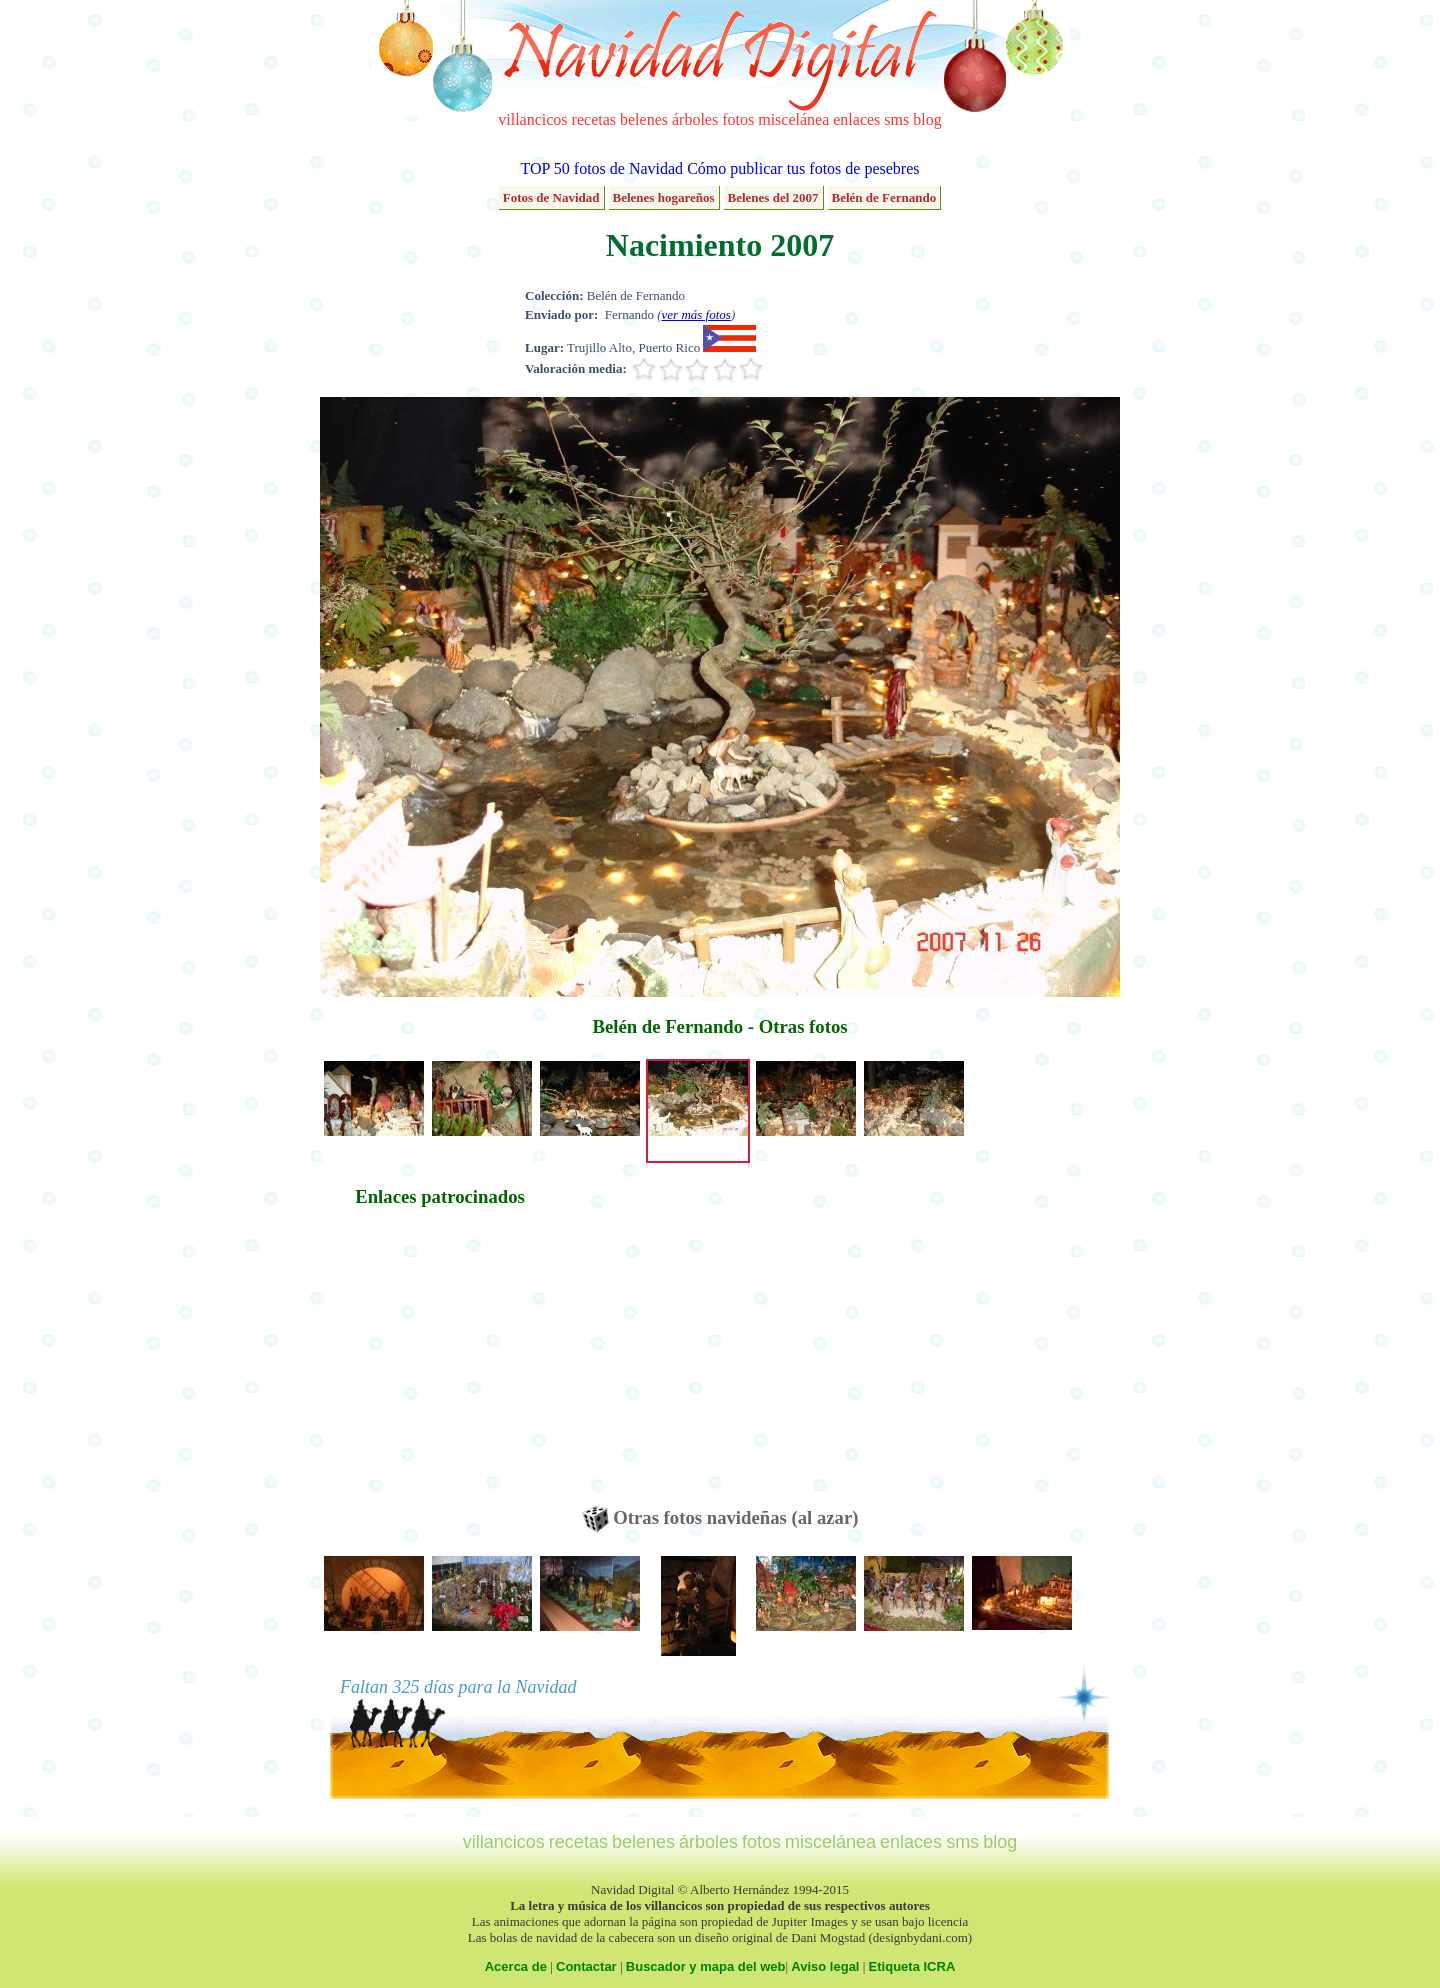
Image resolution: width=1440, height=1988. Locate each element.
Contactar (586, 1966)
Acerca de (516, 1966)
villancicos (532, 119)
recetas (594, 119)
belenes (644, 119)
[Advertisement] (440, 1366)
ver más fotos (696, 314)
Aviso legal (825, 1966)
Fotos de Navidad (551, 197)
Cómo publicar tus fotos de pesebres (803, 168)
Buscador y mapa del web (706, 1966)
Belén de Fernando (884, 197)
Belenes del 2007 (773, 197)
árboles (695, 119)
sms (896, 119)
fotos (738, 119)
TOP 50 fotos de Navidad (601, 168)
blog (927, 119)
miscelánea (793, 119)
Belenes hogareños (664, 197)
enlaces (856, 119)
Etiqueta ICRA (912, 1966)
